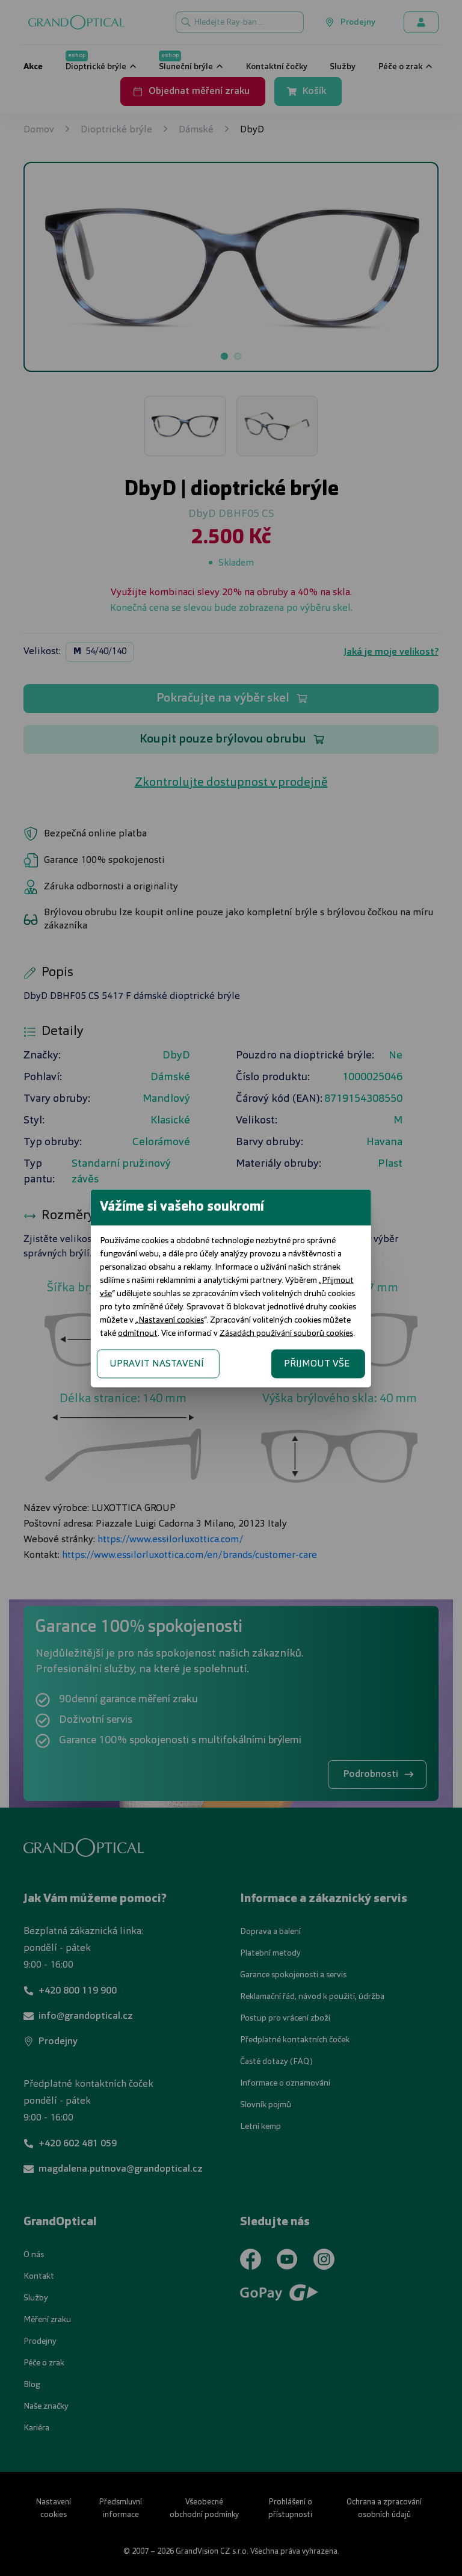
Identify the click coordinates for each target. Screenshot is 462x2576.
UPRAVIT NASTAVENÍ (86, 1350)
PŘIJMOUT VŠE (387, 1350)
